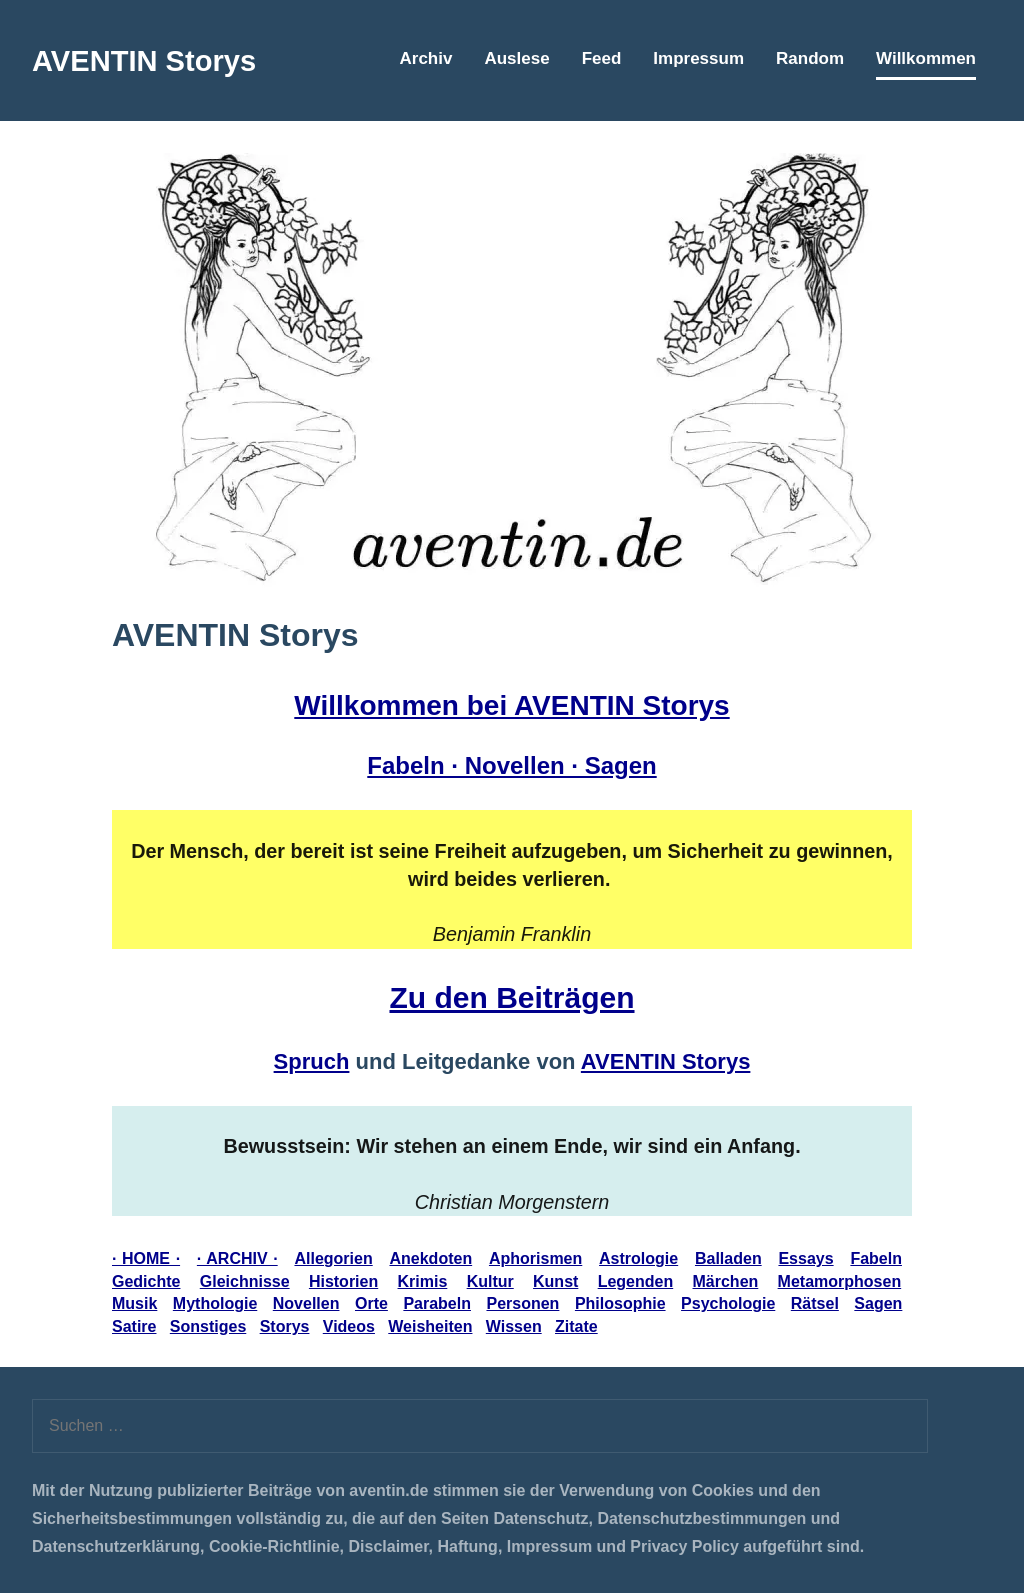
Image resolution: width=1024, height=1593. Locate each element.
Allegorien (333, 1258)
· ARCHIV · (237, 1258)
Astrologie (638, 1258)
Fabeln (876, 1258)
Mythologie (215, 1303)
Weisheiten (430, 1326)
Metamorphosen (840, 1281)
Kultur (490, 1281)
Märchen (726, 1281)
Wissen (514, 1326)
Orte (371, 1303)
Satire (134, 1326)
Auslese (516, 58)
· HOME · (146, 1258)
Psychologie (728, 1303)
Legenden (636, 1281)
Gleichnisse (245, 1281)
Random (810, 58)
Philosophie (620, 1303)
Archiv (426, 58)
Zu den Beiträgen (511, 997)
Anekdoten (430, 1258)
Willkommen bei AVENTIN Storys (511, 705)
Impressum (698, 58)
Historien (343, 1281)
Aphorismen (535, 1258)
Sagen (878, 1303)
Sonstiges (208, 1326)
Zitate (576, 1326)
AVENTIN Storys (155, 60)
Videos (349, 1326)
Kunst (555, 1281)
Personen (522, 1303)
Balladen (728, 1258)
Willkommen (926, 58)
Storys (285, 1326)
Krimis (423, 1281)
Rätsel (815, 1303)
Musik (134, 1303)
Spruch (312, 1061)
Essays (805, 1258)
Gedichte (146, 1281)
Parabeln (437, 1303)
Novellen (306, 1303)
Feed (602, 58)
